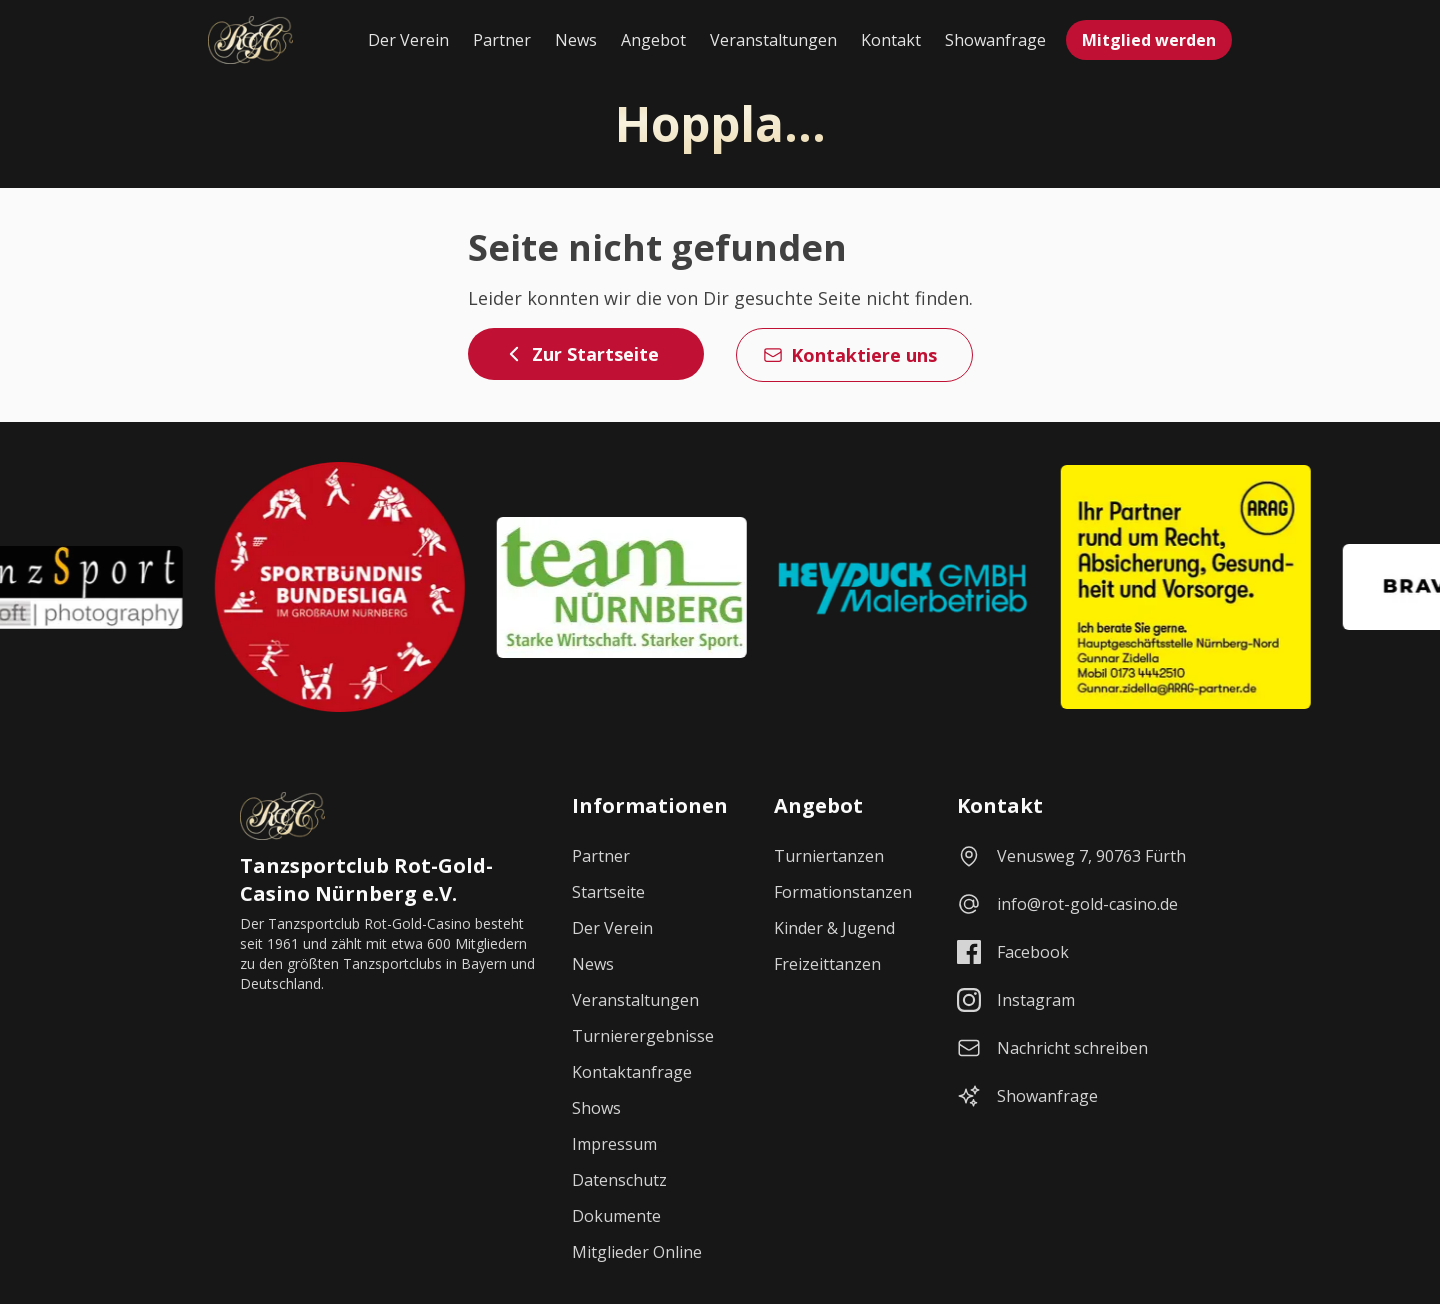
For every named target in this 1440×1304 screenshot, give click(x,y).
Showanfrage (995, 40)
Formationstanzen (843, 892)
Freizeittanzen (827, 964)
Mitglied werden (1149, 40)
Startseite (608, 892)
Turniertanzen (829, 856)
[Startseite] (250, 40)
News (576, 40)
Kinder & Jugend (834, 928)
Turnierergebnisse (643, 1036)
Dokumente (616, 1216)
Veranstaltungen (773, 40)
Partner (502, 40)
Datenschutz (619, 1180)
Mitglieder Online (637, 1252)
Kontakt (891, 40)
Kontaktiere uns (850, 355)
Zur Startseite (581, 354)
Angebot (653, 40)
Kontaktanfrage (632, 1072)
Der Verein (408, 40)
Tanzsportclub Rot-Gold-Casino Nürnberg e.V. (366, 879)
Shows (596, 1108)
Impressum (614, 1144)
